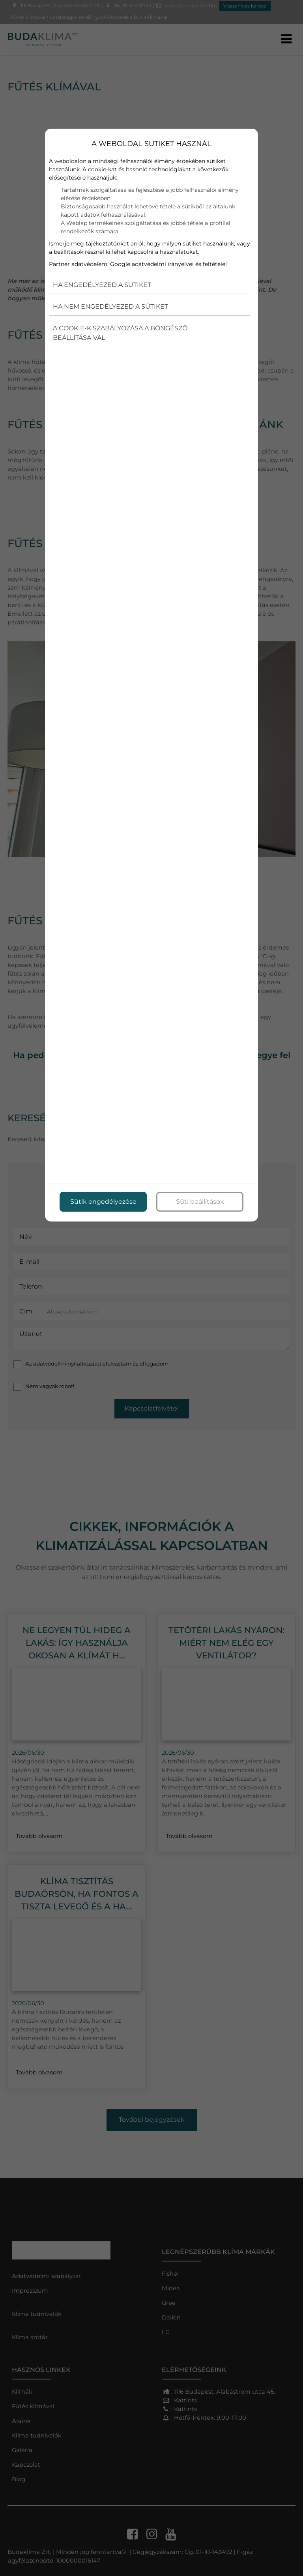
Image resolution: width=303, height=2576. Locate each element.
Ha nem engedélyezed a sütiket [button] (110, 306)
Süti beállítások (200, 1201)
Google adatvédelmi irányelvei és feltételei (168, 264)
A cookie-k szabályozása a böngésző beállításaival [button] (120, 332)
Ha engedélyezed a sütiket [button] (102, 285)
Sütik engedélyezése (103, 1201)
